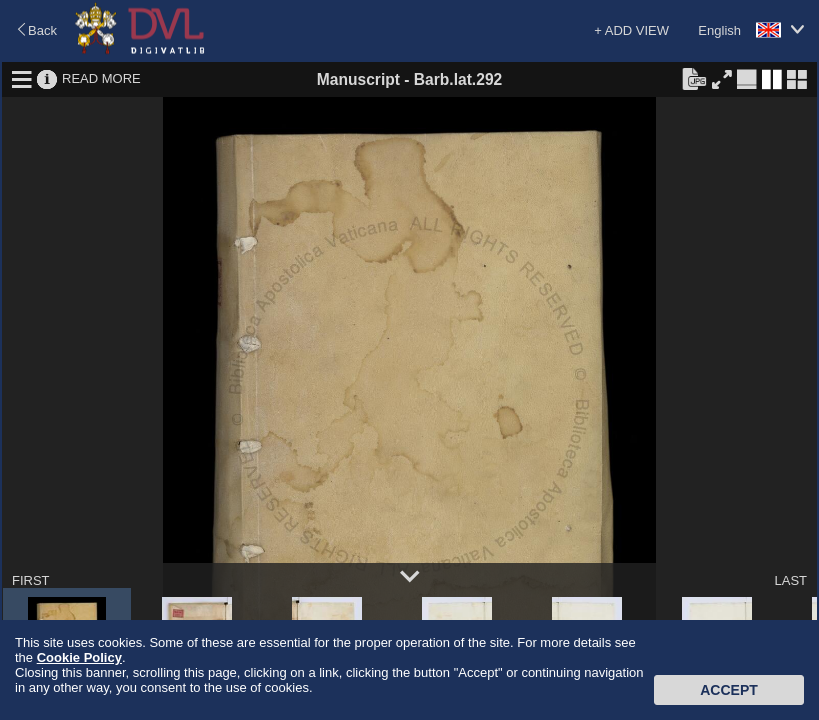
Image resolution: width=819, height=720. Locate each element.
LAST (790, 580)
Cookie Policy (79, 657)
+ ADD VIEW (631, 30)
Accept (729, 690)
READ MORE (101, 78)
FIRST (31, 580)
